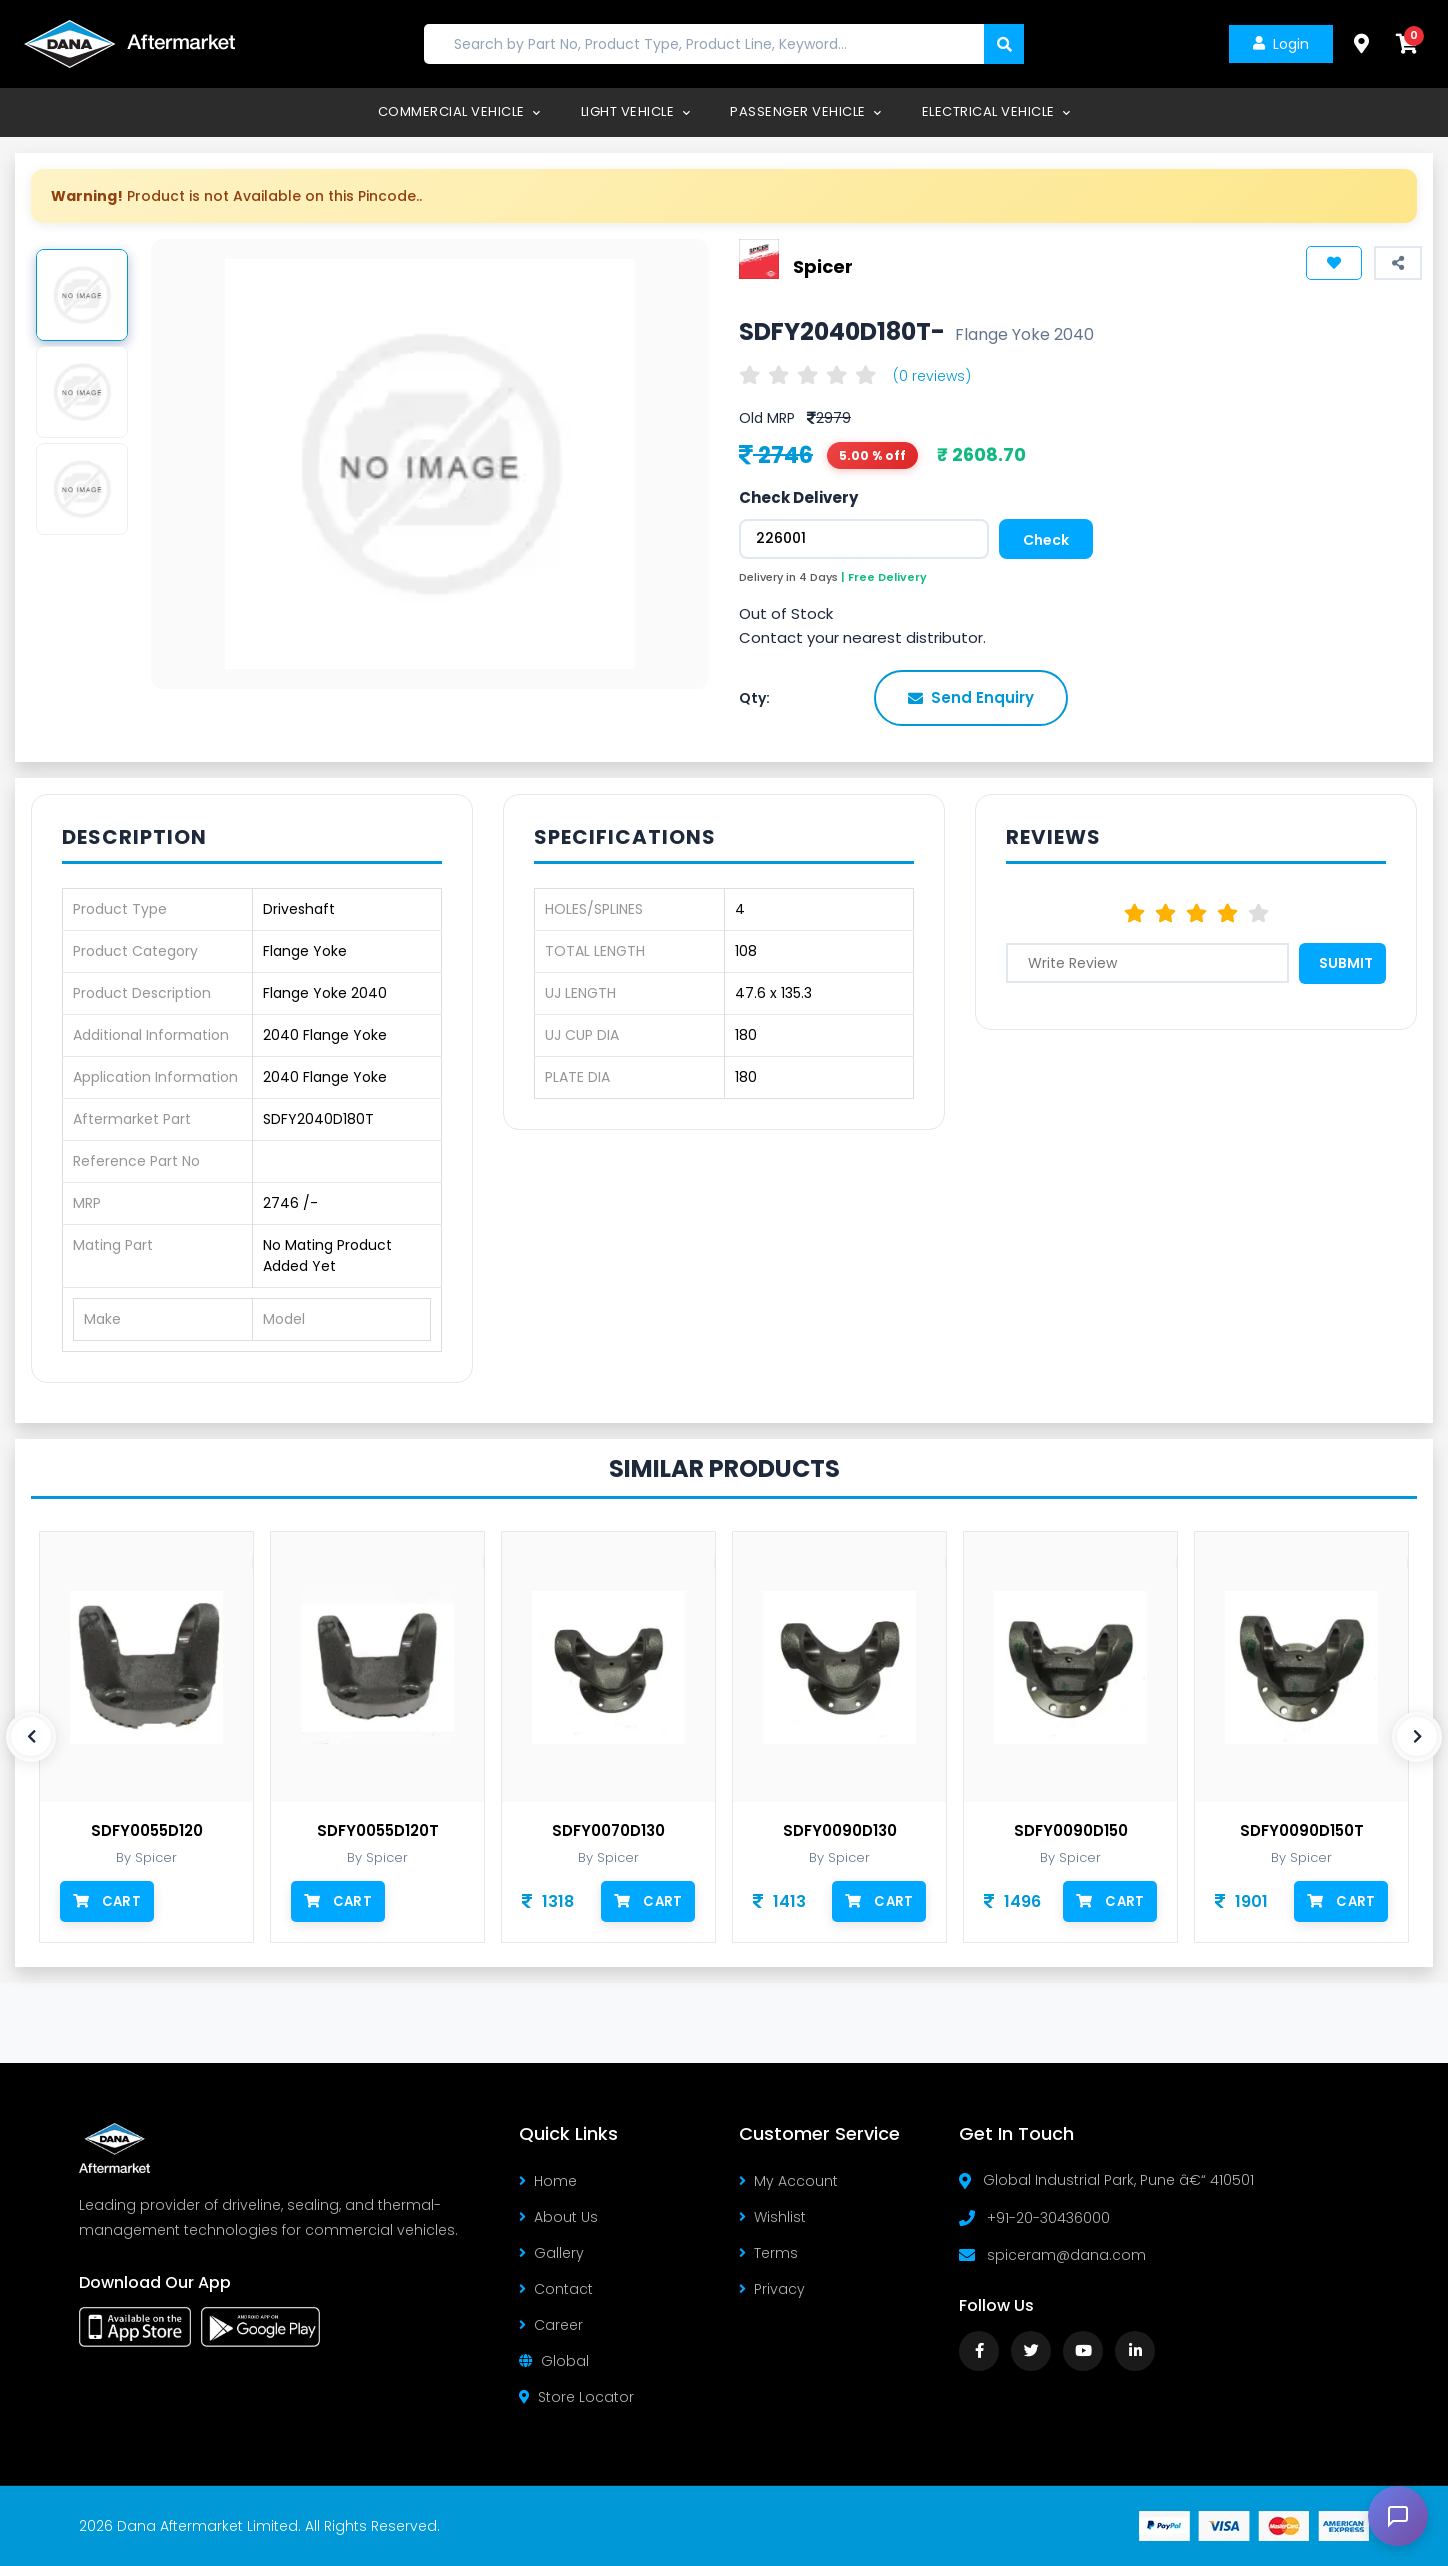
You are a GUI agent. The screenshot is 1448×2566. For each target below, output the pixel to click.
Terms (768, 2253)
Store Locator (576, 2397)
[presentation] (31, 1737)
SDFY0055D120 (147, 1831)
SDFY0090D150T (1302, 1831)
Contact (556, 2289)
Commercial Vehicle (459, 111)
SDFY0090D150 (1071, 1831)
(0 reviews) (932, 376)
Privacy (772, 2289)
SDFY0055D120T (378, 1831)
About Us (558, 2217)
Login (1279, 44)
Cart (106, 1900)
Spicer (823, 266)
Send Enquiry (971, 697)
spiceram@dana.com (1066, 2255)
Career (551, 2325)
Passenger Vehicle (806, 111)
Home (548, 2181)
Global (554, 2361)
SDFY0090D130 (840, 1831)
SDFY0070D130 (608, 1831)
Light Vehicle (636, 111)
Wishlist (772, 2217)
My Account (788, 2181)
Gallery (551, 2253)
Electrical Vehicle (996, 111)
